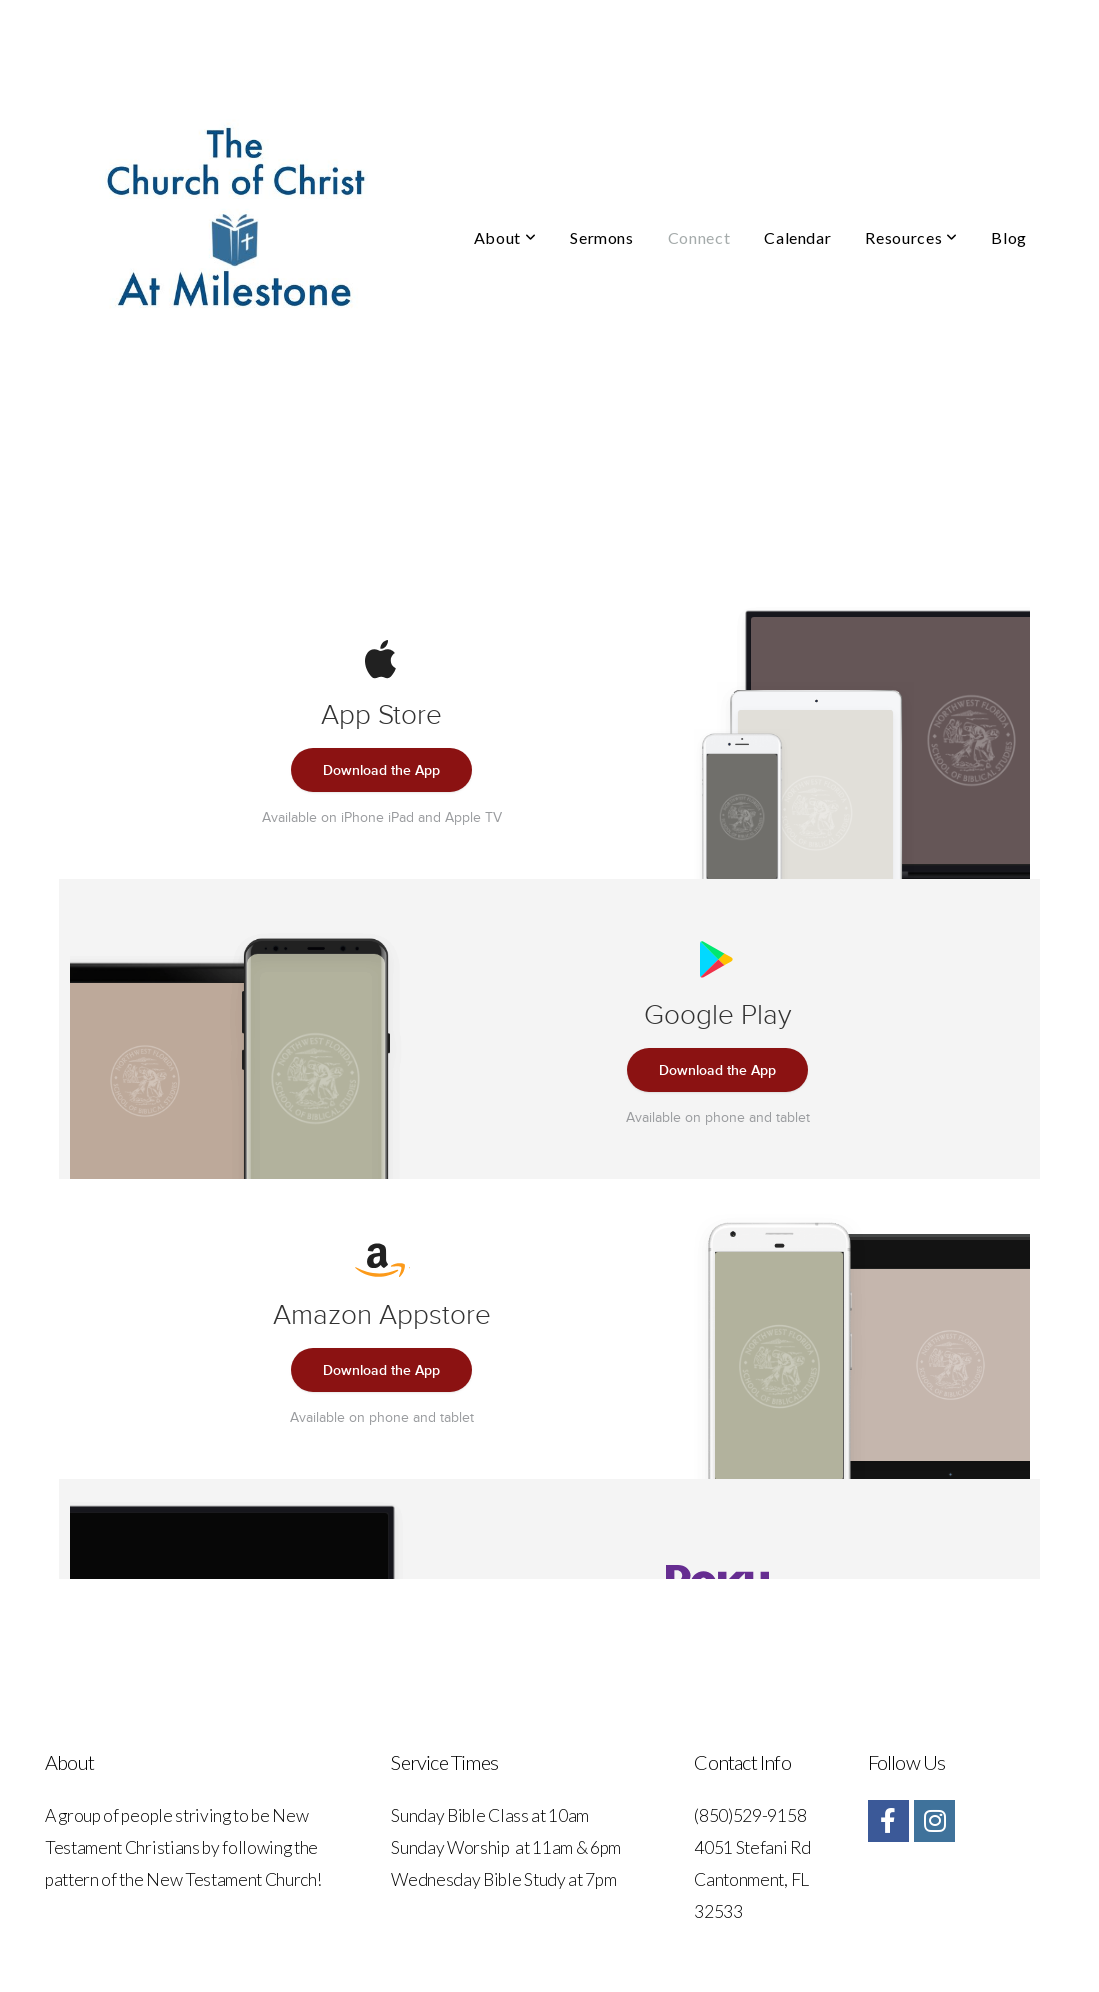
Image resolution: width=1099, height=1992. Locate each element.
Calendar (797, 237)
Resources (911, 237)
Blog (1009, 237)
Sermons (601, 237)
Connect (699, 237)
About (505, 237)
